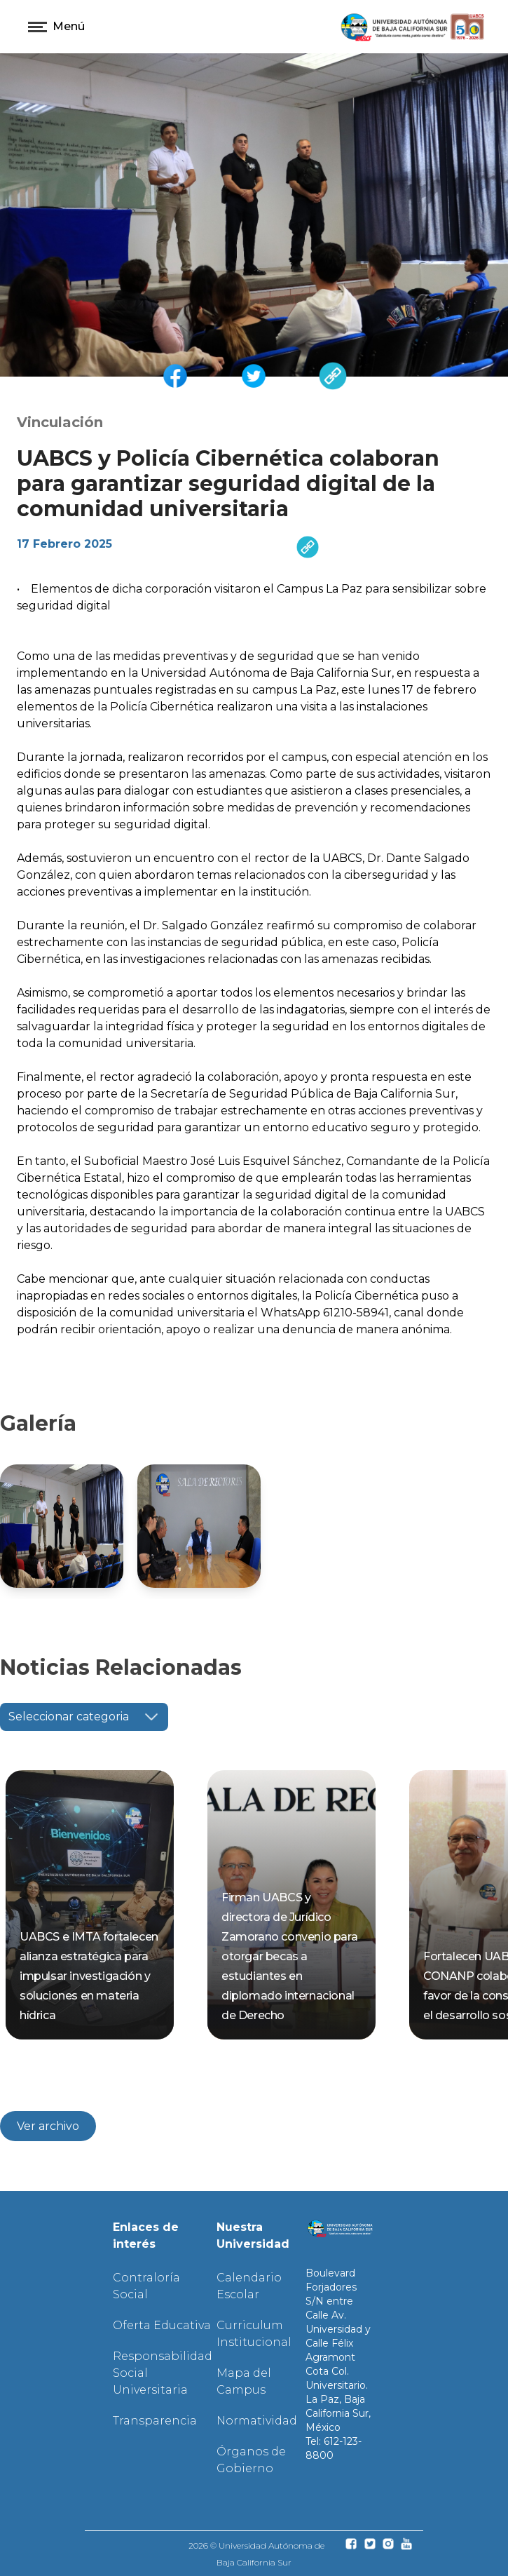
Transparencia (155, 2420)
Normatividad (257, 2420)
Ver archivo (48, 2126)
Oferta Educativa (162, 2325)
